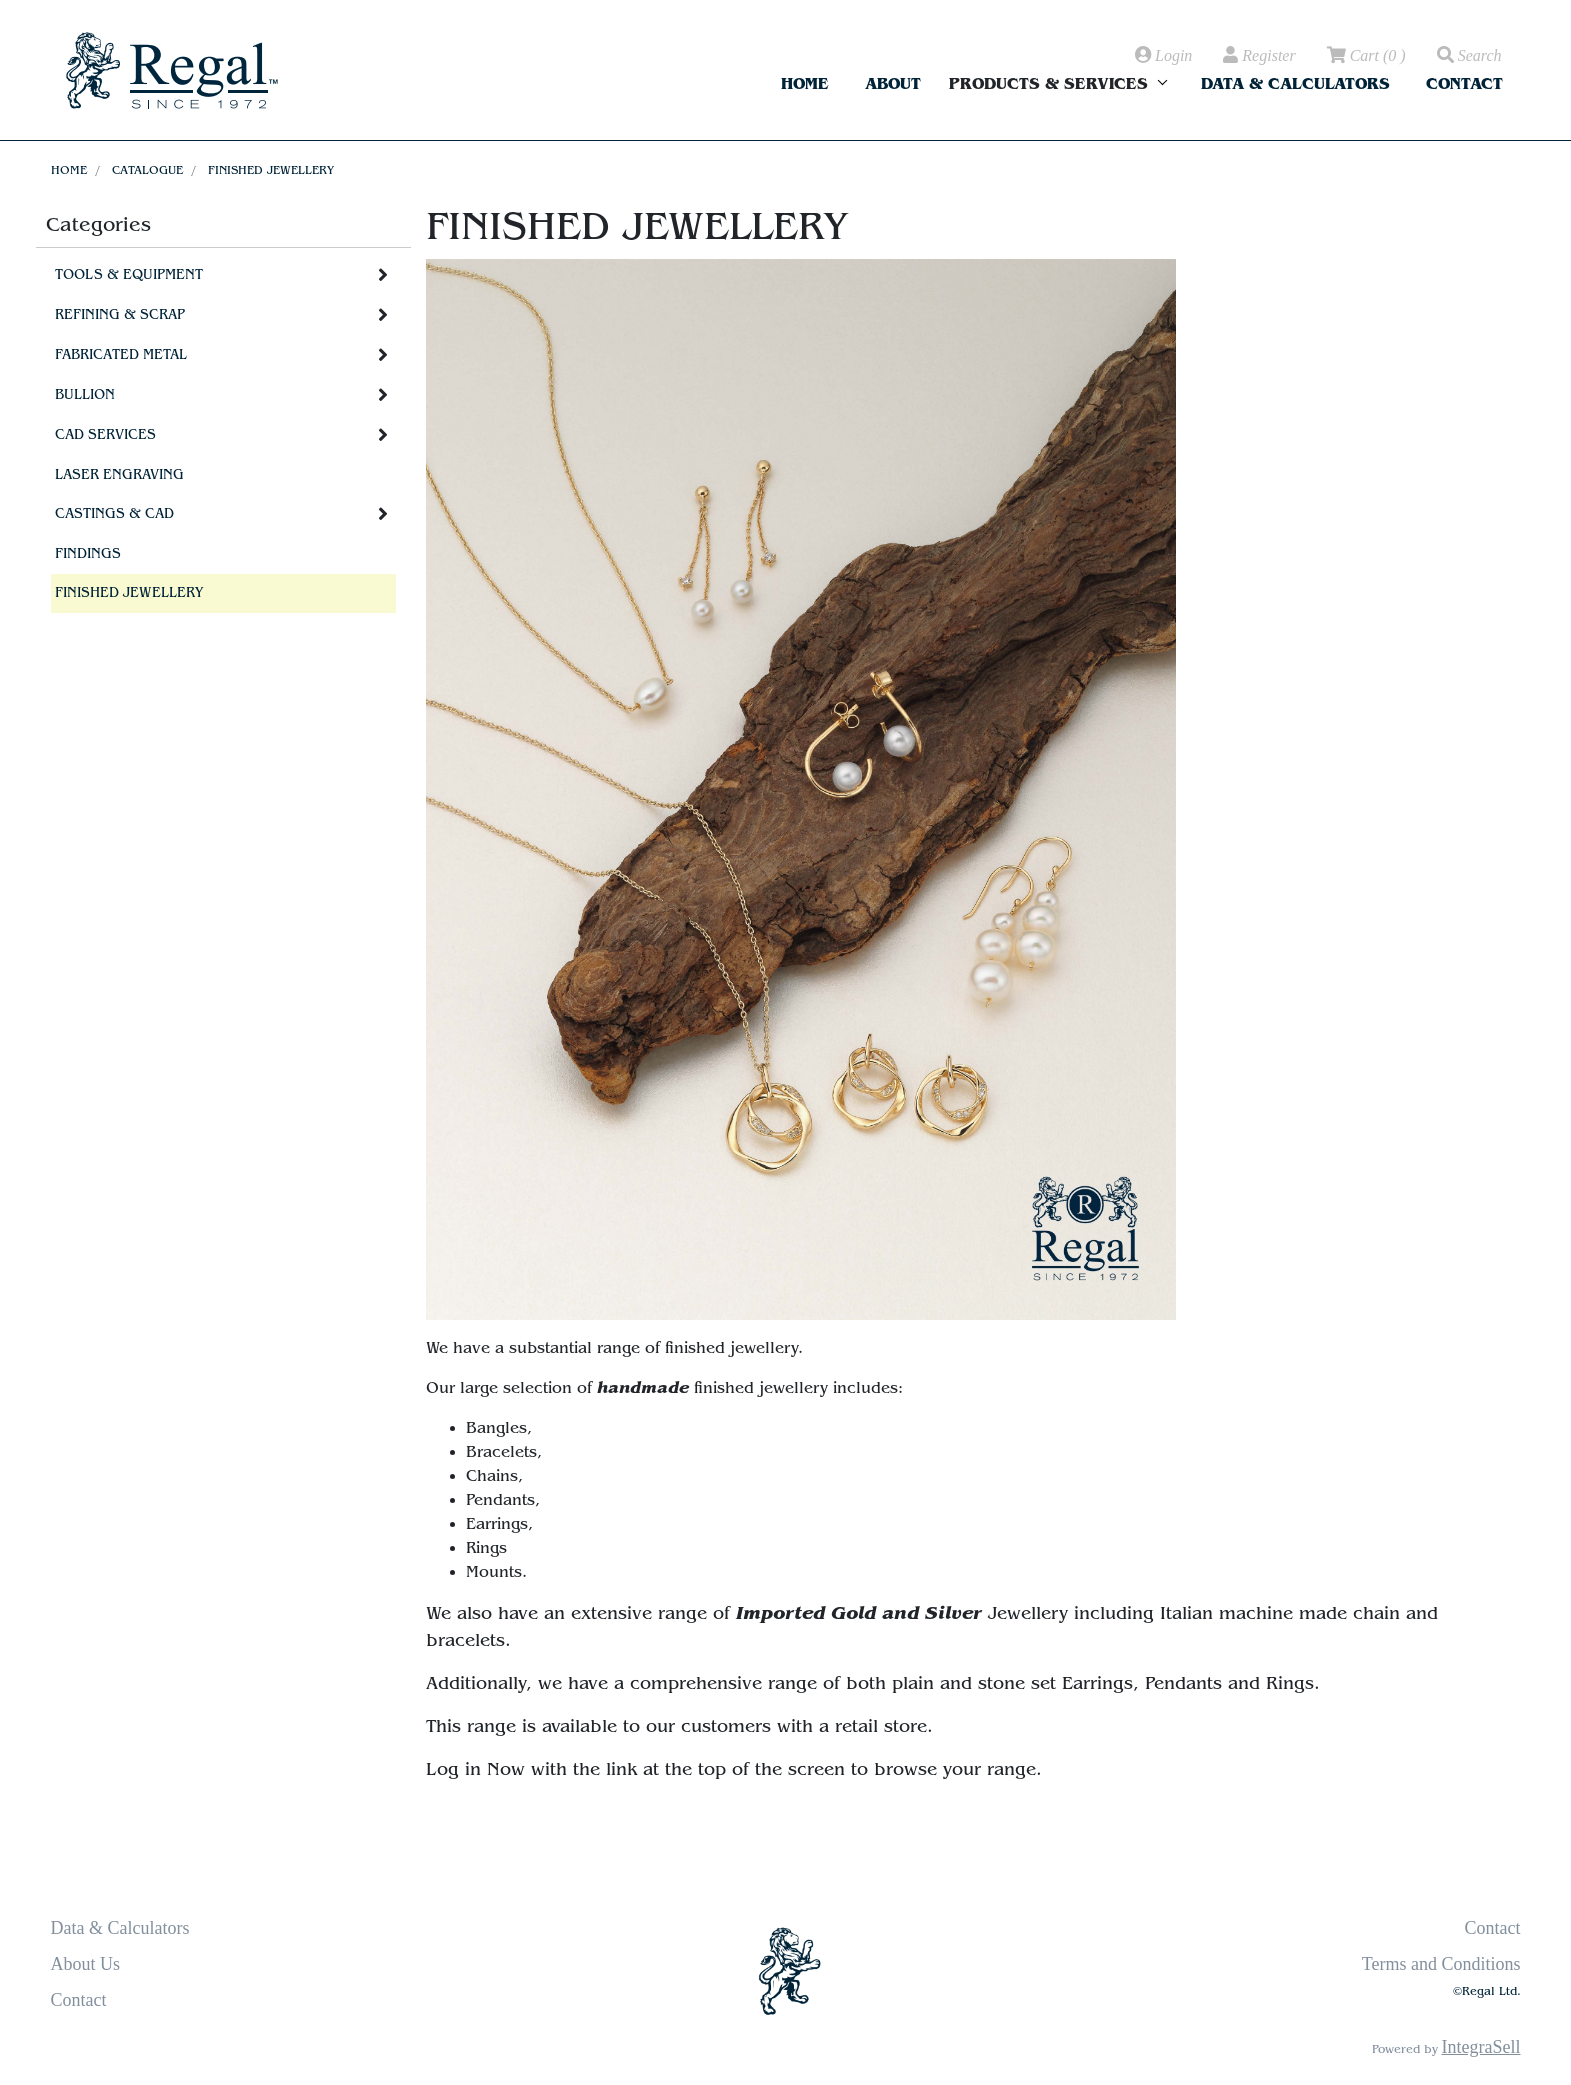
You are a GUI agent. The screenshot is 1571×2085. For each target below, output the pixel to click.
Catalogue (147, 170)
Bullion (85, 395)
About (893, 83)
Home (805, 83)
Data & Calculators (1295, 83)
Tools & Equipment (129, 275)
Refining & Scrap (120, 315)
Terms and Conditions (1441, 1964)
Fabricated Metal (121, 355)
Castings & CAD (114, 514)
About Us (86, 1964)
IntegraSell (1481, 2047)
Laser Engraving (119, 475)
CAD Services (105, 435)
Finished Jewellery (271, 170)
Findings (88, 554)
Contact (1464, 83)
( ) (1365, 56)
